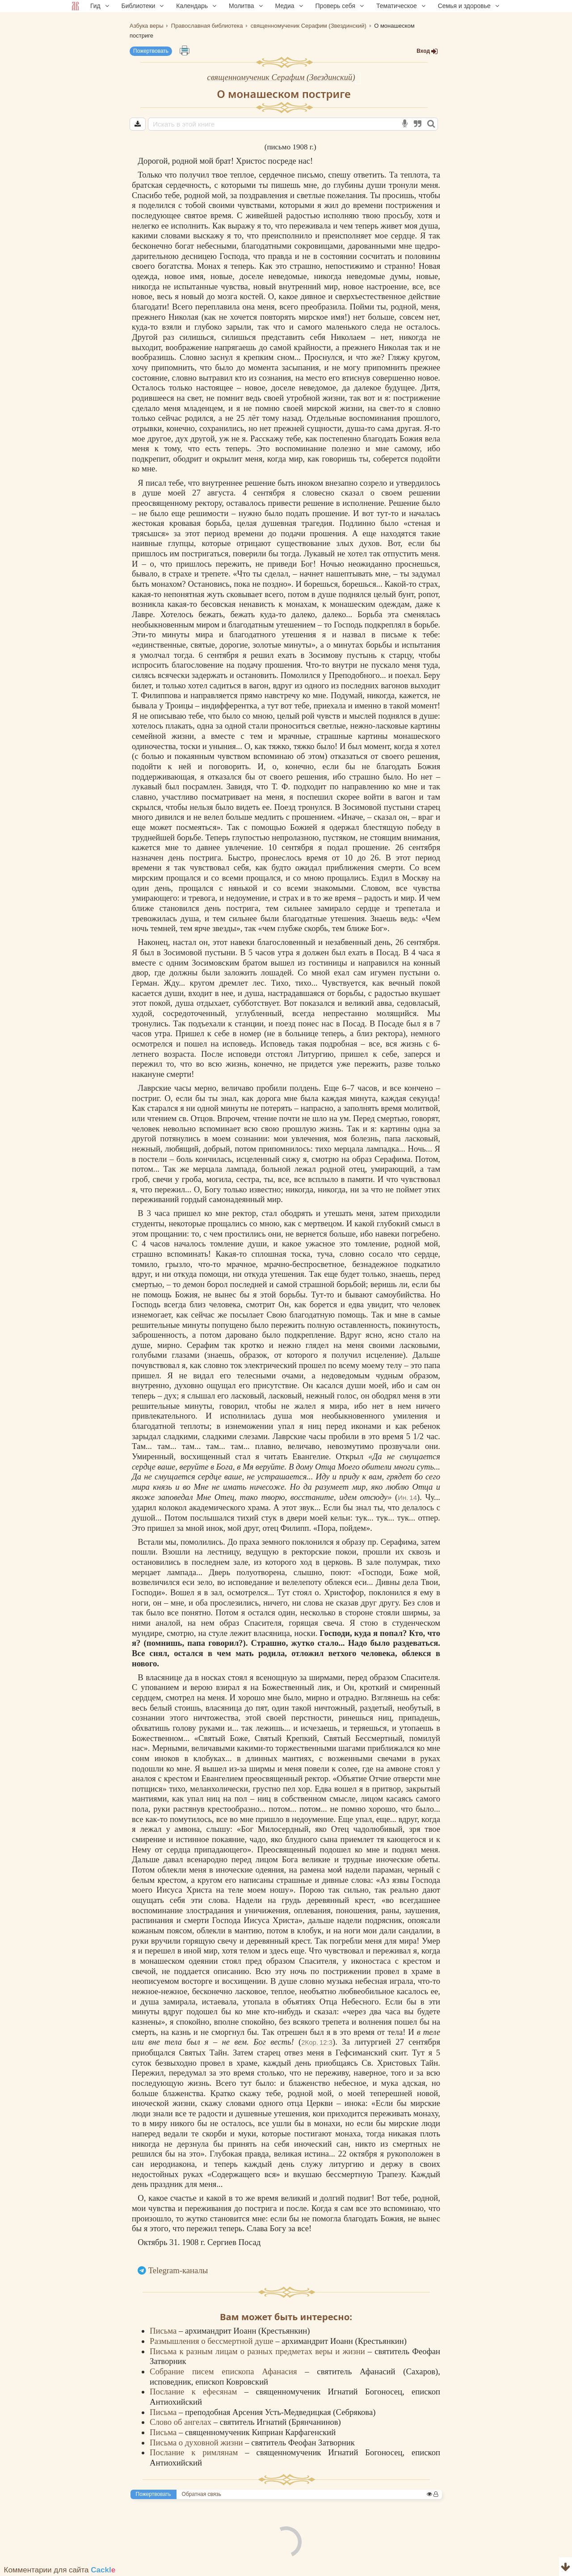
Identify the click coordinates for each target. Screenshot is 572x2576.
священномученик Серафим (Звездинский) (281, 77)
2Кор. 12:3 (316, 2042)
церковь (337, 1562)
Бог (307, 563)
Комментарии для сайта (60, 2570)
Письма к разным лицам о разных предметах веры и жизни (259, 2351)
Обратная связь (201, 2494)
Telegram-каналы (178, 2270)
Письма (164, 2330)
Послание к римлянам (197, 2452)
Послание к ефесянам (197, 2391)
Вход (427, 51)
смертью (392, 1118)
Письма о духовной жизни (197, 2442)
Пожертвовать (150, 51)
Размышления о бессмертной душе (212, 2341)
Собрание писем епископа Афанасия (227, 2371)
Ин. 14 (407, 1497)
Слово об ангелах (182, 2422)
